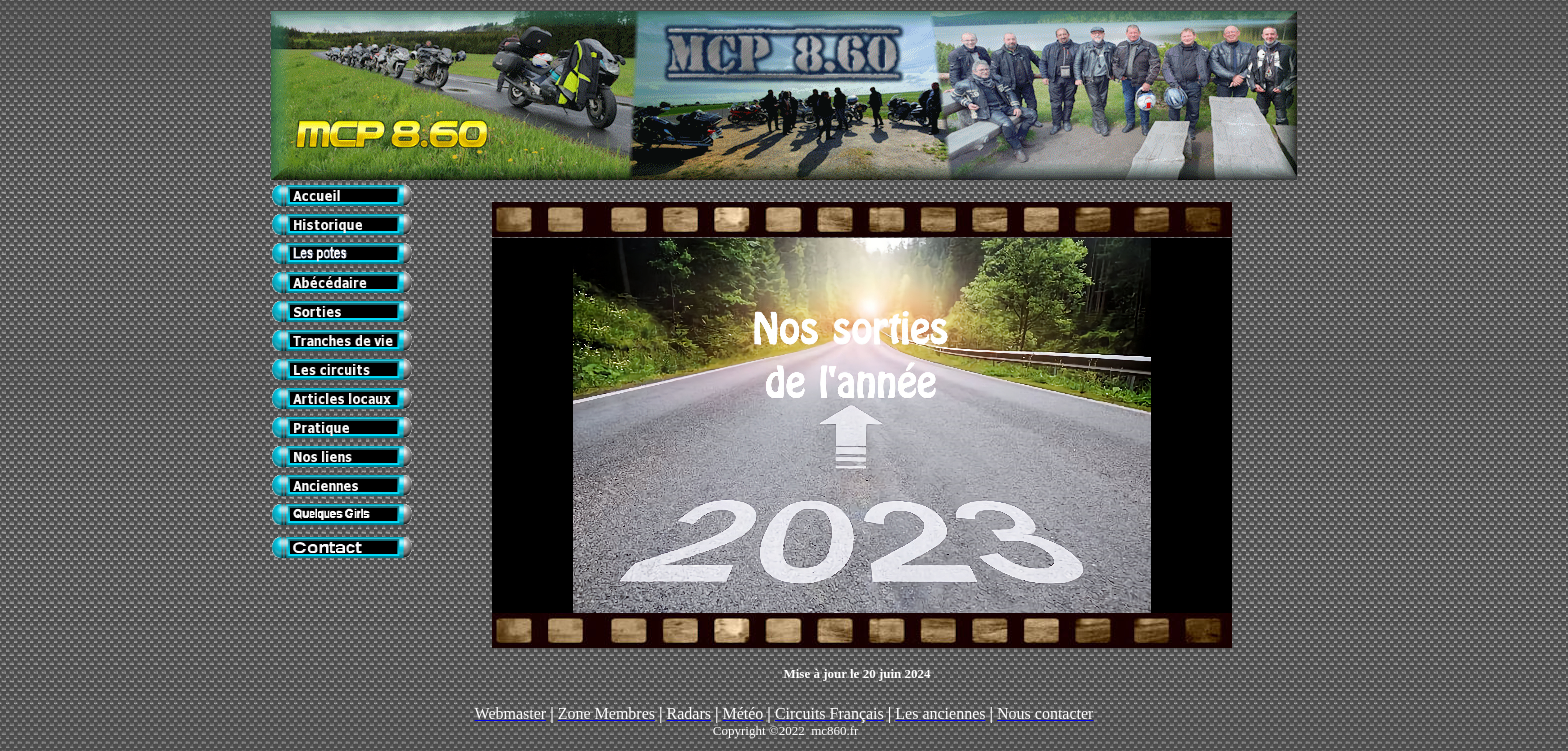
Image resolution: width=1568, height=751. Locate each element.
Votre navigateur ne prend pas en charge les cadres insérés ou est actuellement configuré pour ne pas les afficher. (862, 425)
